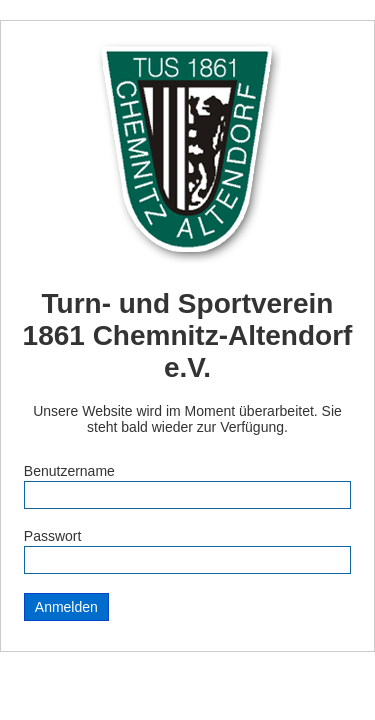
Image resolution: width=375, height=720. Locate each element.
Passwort (53, 536)
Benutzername (69, 471)
